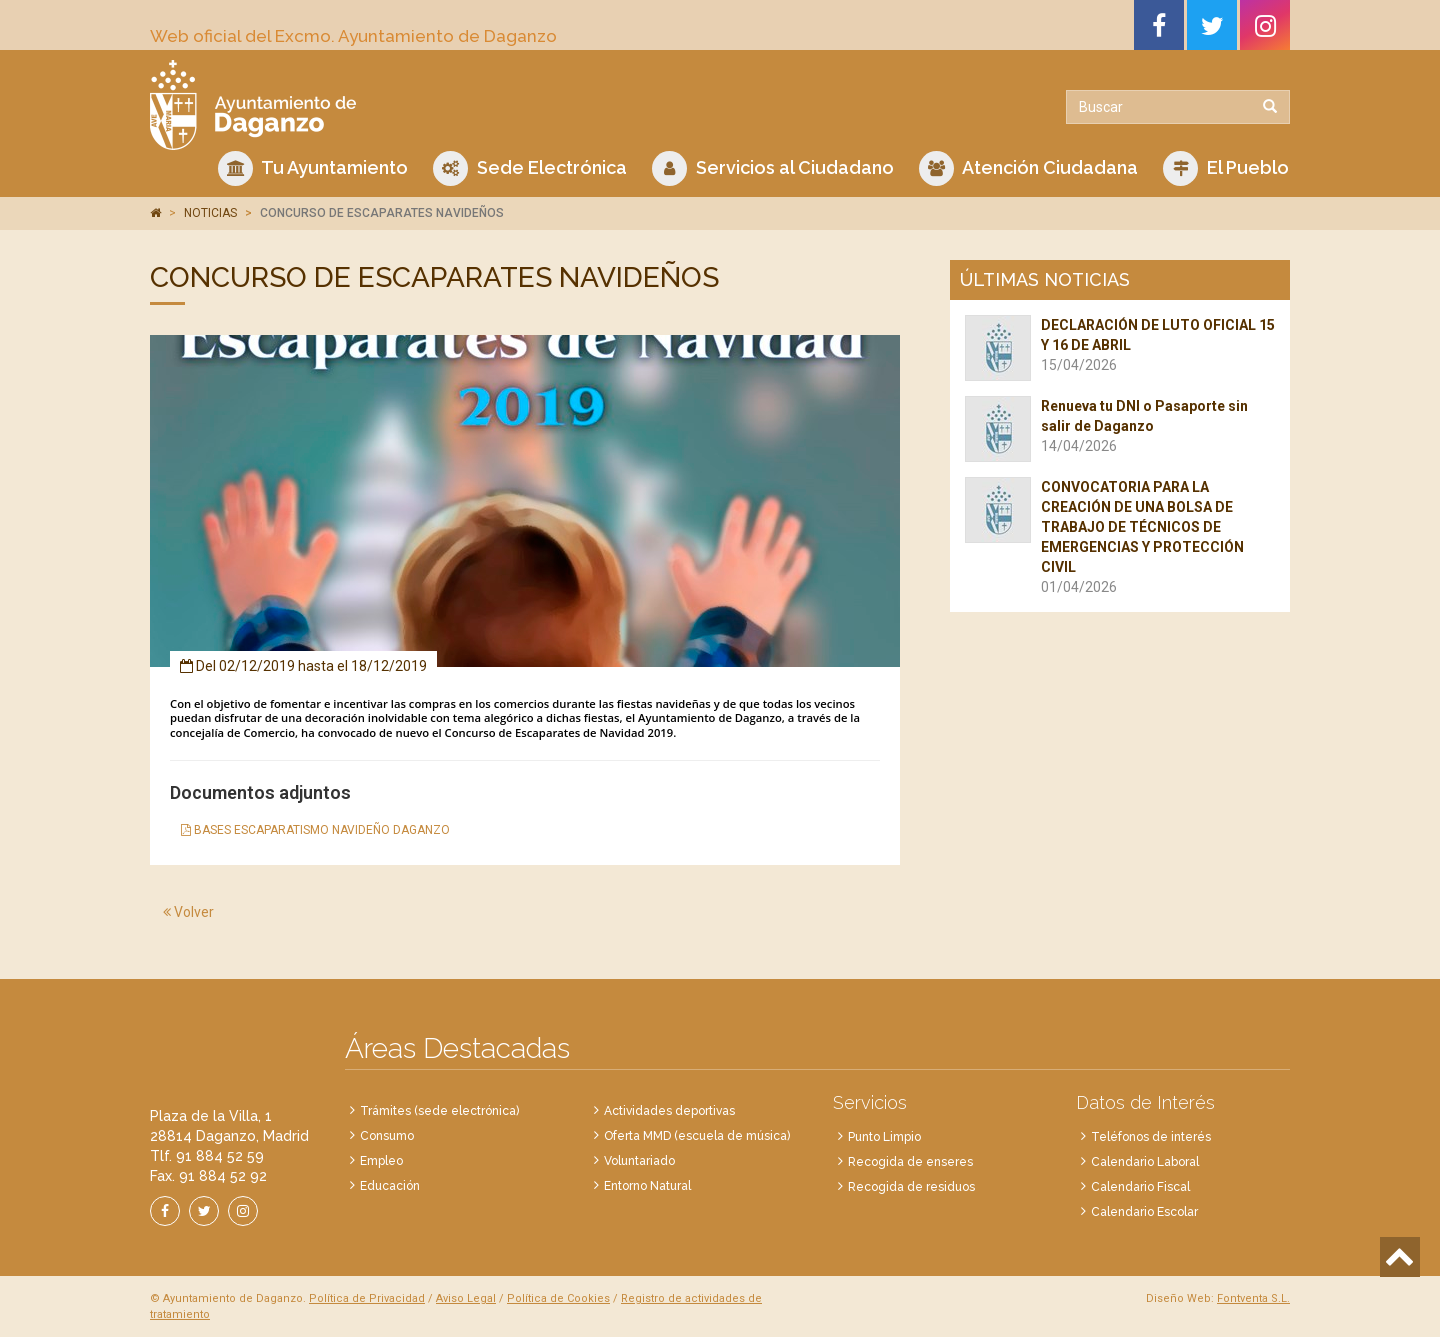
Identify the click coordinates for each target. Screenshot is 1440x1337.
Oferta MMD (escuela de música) (697, 1136)
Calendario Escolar (1144, 1212)
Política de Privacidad (367, 1298)
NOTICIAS (210, 213)
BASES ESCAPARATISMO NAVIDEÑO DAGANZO (315, 830)
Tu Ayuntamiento (313, 168)
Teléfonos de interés (1151, 1137)
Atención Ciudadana (1028, 168)
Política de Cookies (558, 1298)
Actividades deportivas (669, 1111)
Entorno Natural (647, 1186)
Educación (390, 1186)
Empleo (381, 1161)
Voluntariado (639, 1161)
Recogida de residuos (911, 1187)
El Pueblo (1226, 168)
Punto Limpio (884, 1137)
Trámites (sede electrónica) (439, 1111)
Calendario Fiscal (1140, 1187)
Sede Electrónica (530, 168)
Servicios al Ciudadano (773, 168)
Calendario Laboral (1145, 1162)
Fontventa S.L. (1253, 1298)
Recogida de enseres (910, 1162)
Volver (188, 912)
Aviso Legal (466, 1298)
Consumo (387, 1136)
